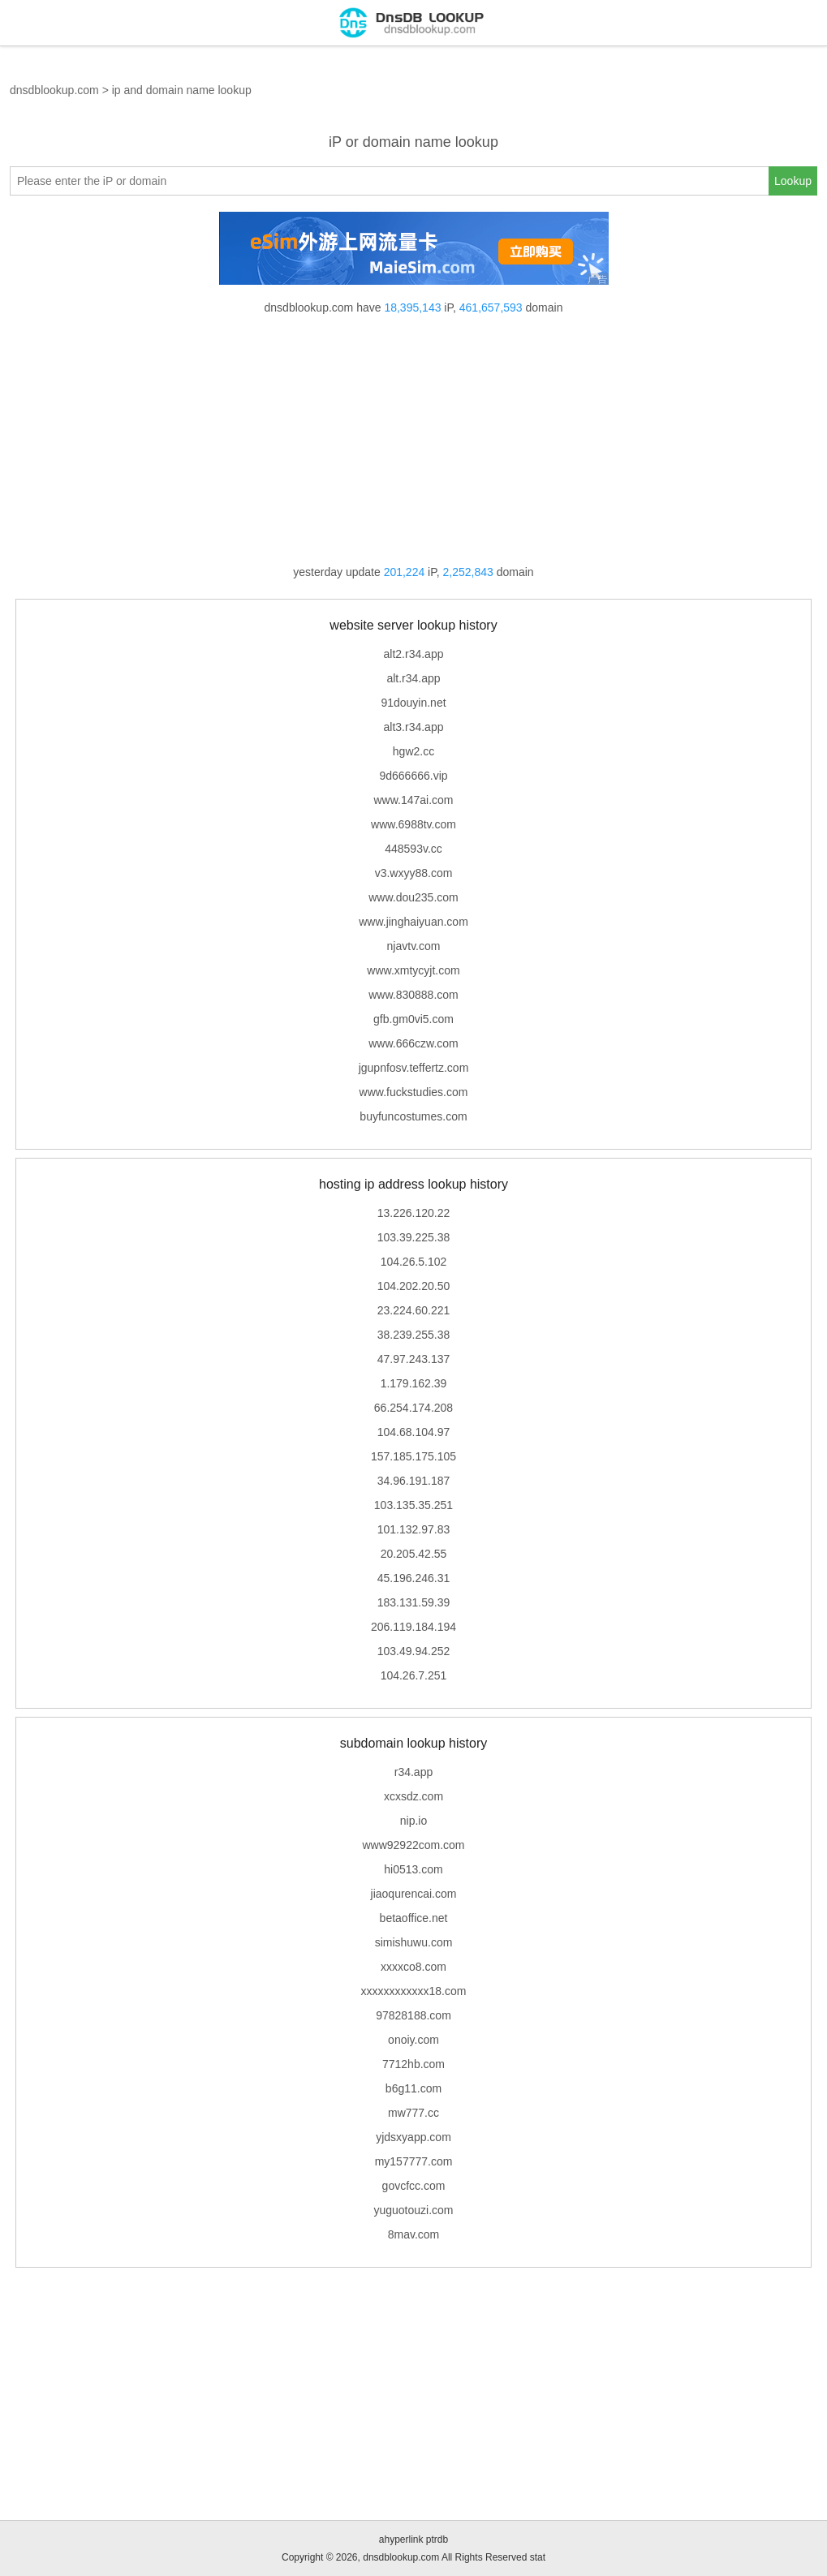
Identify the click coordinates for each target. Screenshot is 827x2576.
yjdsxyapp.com (413, 2137)
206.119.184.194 (413, 1626)
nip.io (413, 1820)
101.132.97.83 (413, 1529)
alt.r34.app (413, 678)
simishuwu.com (414, 1942)
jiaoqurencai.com (414, 1893)
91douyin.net (413, 702)
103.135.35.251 (413, 1505)
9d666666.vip (413, 775)
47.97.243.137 (413, 1359)
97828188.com (413, 2015)
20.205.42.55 (414, 1553)
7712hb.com (413, 2064)
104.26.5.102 (414, 1261)
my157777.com (414, 2161)
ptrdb (437, 2539)
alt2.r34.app (414, 653)
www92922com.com (413, 1844)
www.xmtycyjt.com (413, 970)
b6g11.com (413, 2088)
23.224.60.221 (413, 1310)
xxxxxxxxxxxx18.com (414, 1991)
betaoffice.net (414, 1918)
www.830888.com (413, 994)
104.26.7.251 (414, 1675)
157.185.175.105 (413, 1456)
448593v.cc (413, 848)
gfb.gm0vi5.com (413, 1019)
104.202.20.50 (413, 1285)
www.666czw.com (413, 1043)
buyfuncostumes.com (413, 1116)
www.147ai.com (413, 799)
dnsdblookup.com (54, 90)
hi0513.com (413, 1869)
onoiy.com (413, 2039)
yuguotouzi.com (413, 2210)
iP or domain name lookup (413, 142)
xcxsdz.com (413, 1796)
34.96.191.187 (413, 1480)
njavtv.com (414, 946)
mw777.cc (413, 2112)
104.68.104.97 (413, 1432)
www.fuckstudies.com (414, 1092)
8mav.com (414, 2234)
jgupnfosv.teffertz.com (414, 1067)
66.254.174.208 (413, 1407)
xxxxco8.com (413, 1966)
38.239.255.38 (413, 1334)
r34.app (413, 1771)
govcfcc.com (414, 2185)
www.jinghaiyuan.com (413, 921)
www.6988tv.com (413, 824)
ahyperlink (401, 2539)
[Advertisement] (413, 439)
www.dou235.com (413, 897)
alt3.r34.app (414, 726)
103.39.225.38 (413, 1237)
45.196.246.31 (413, 1578)
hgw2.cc (413, 751)
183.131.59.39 (413, 1602)
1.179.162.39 (414, 1383)
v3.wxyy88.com (414, 873)
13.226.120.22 (413, 1212)
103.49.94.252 (413, 1651)
